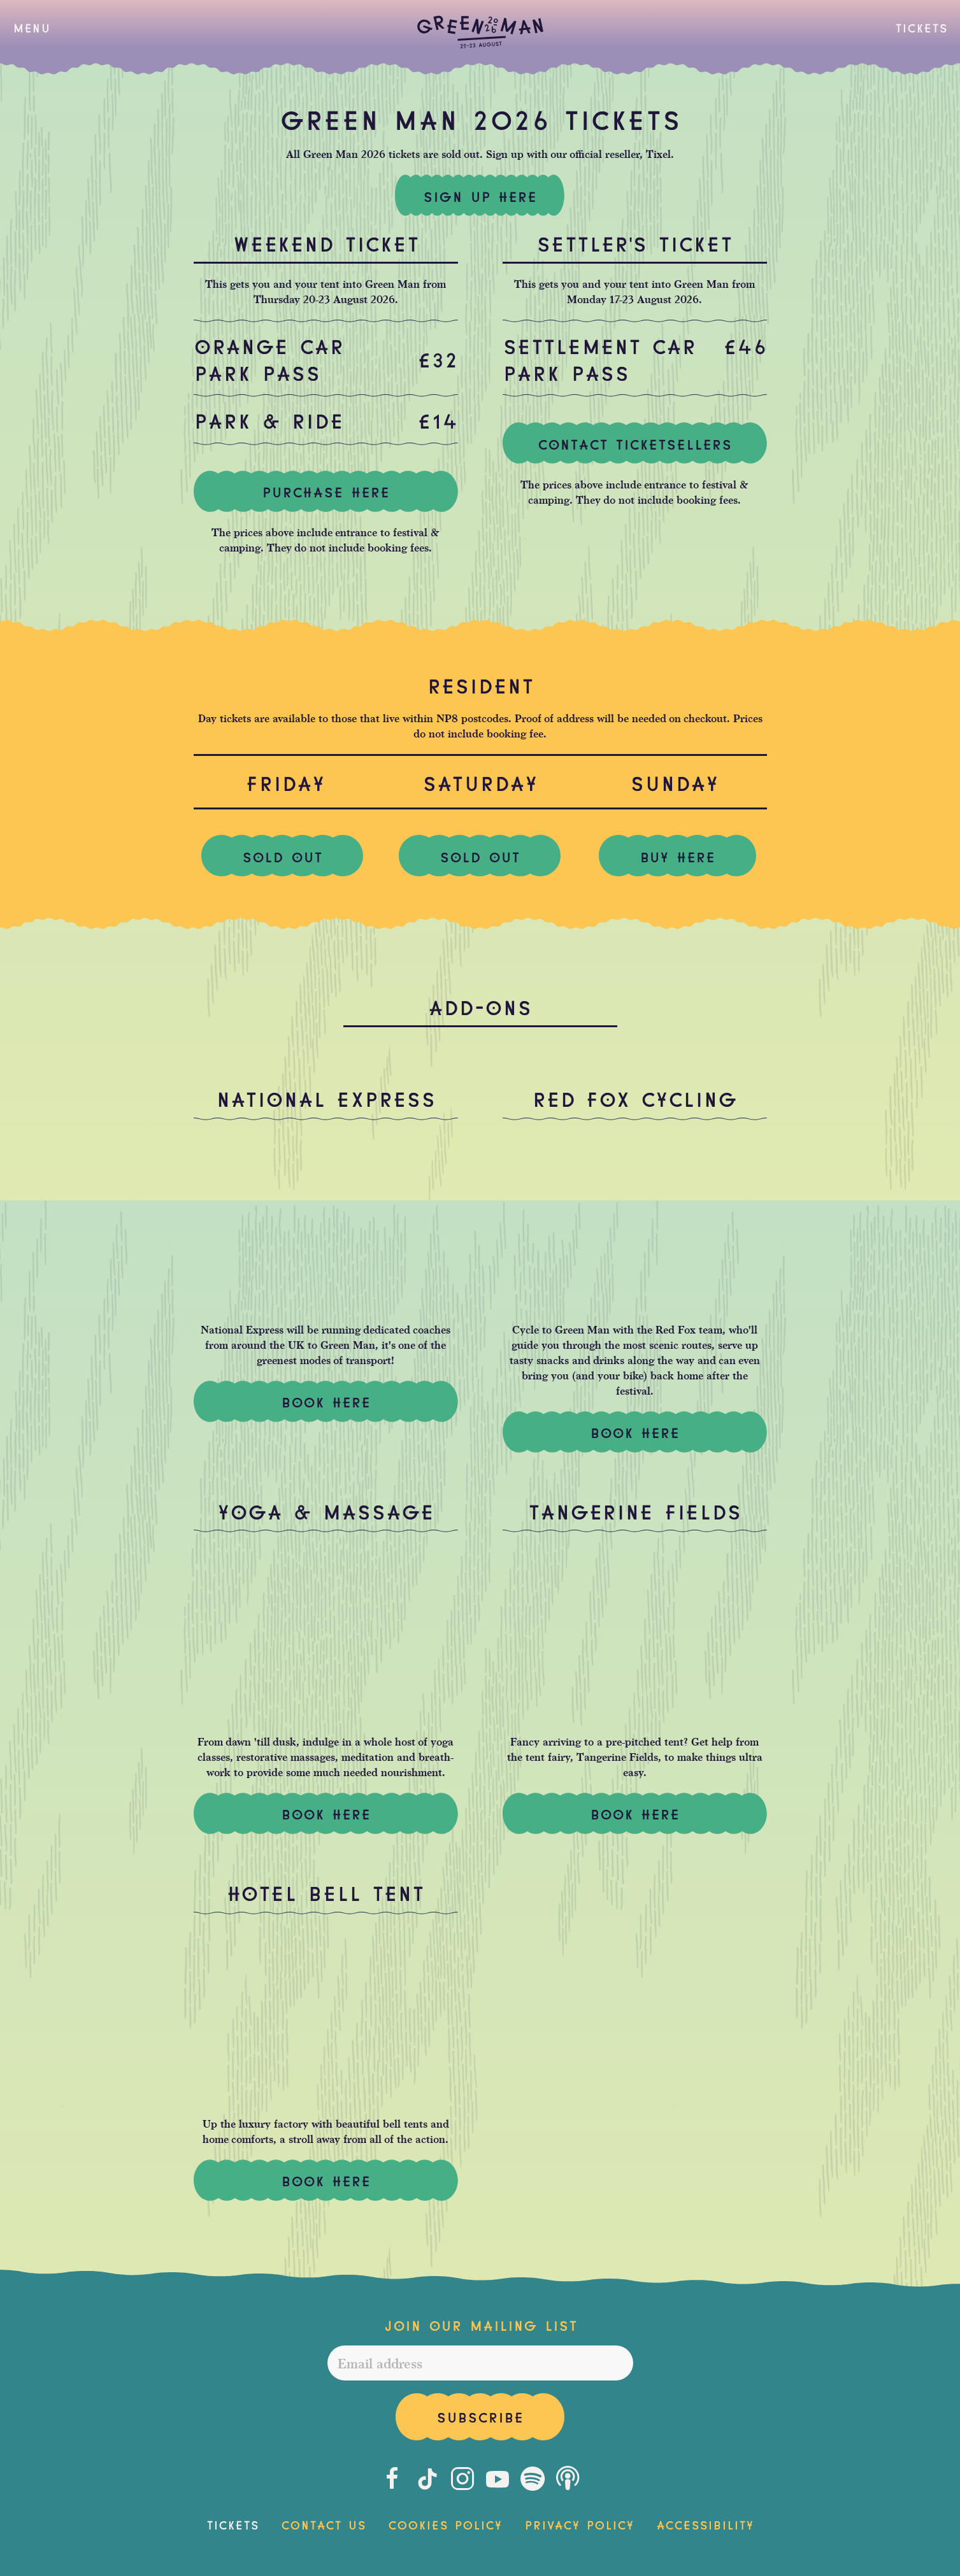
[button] (31, 27)
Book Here (326, 1401)
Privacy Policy (579, 2523)
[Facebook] (392, 2478)
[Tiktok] (427, 2478)
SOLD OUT (282, 856)
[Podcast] (567, 2478)
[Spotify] (532, 2478)
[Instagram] (462, 2478)
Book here (635, 1813)
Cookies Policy (445, 2523)
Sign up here (480, 195)
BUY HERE (677, 856)
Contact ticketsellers (635, 443)
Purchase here (326, 491)
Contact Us (323, 2523)
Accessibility (705, 2523)
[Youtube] (497, 2478)
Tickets (921, 26)
